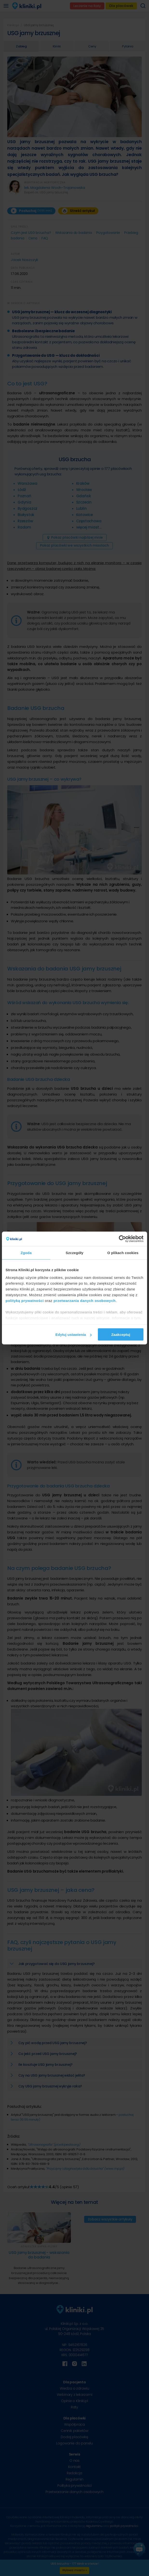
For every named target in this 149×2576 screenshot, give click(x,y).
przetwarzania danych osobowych (85, 1300)
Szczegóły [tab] (74, 1253)
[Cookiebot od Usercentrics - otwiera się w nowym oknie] (122, 1239)
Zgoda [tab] (26, 1253)
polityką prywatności (25, 1300)
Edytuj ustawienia (73, 1335)
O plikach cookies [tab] (122, 1253)
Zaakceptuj (120, 1335)
